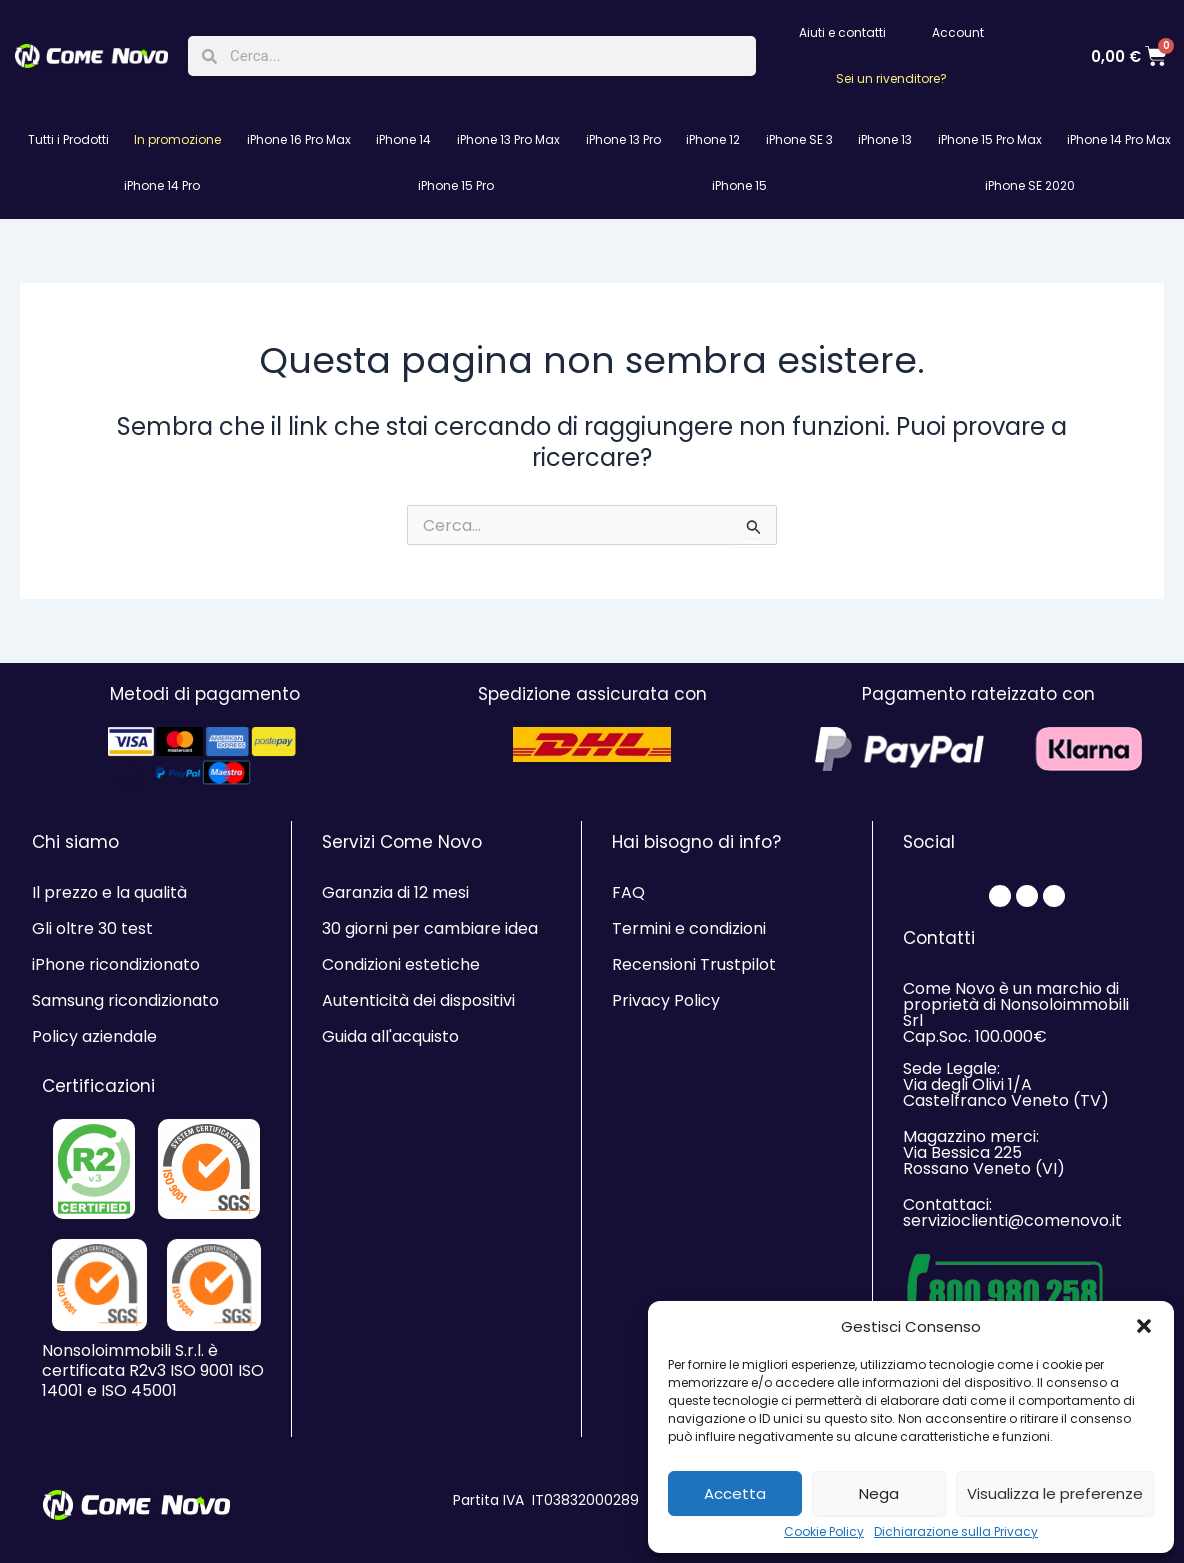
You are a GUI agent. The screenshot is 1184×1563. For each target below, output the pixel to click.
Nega (879, 1493)
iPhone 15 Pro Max (990, 139)
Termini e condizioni (689, 928)
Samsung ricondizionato (125, 1000)
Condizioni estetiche (401, 964)
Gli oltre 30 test (92, 928)
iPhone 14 (403, 139)
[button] (1144, 1326)
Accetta (735, 1493)
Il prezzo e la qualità (109, 892)
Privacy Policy (666, 1000)
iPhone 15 (739, 185)
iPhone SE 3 (799, 139)
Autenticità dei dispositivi (418, 1000)
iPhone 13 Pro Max (508, 139)
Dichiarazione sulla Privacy (956, 1532)
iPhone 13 (885, 139)
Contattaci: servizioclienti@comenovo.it (1012, 1212)
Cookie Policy (824, 1532)
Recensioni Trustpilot (694, 964)
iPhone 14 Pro (162, 185)
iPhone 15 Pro (456, 185)
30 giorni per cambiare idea (430, 928)
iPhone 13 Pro (623, 139)
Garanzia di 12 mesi (395, 892)
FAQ (628, 892)
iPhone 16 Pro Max (299, 139)
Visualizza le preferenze (1055, 1493)
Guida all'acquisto (390, 1036)
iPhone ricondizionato (116, 964)
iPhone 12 (713, 139)
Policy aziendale (94, 1036)
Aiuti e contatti (842, 32)
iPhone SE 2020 (1030, 185)
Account (958, 32)
